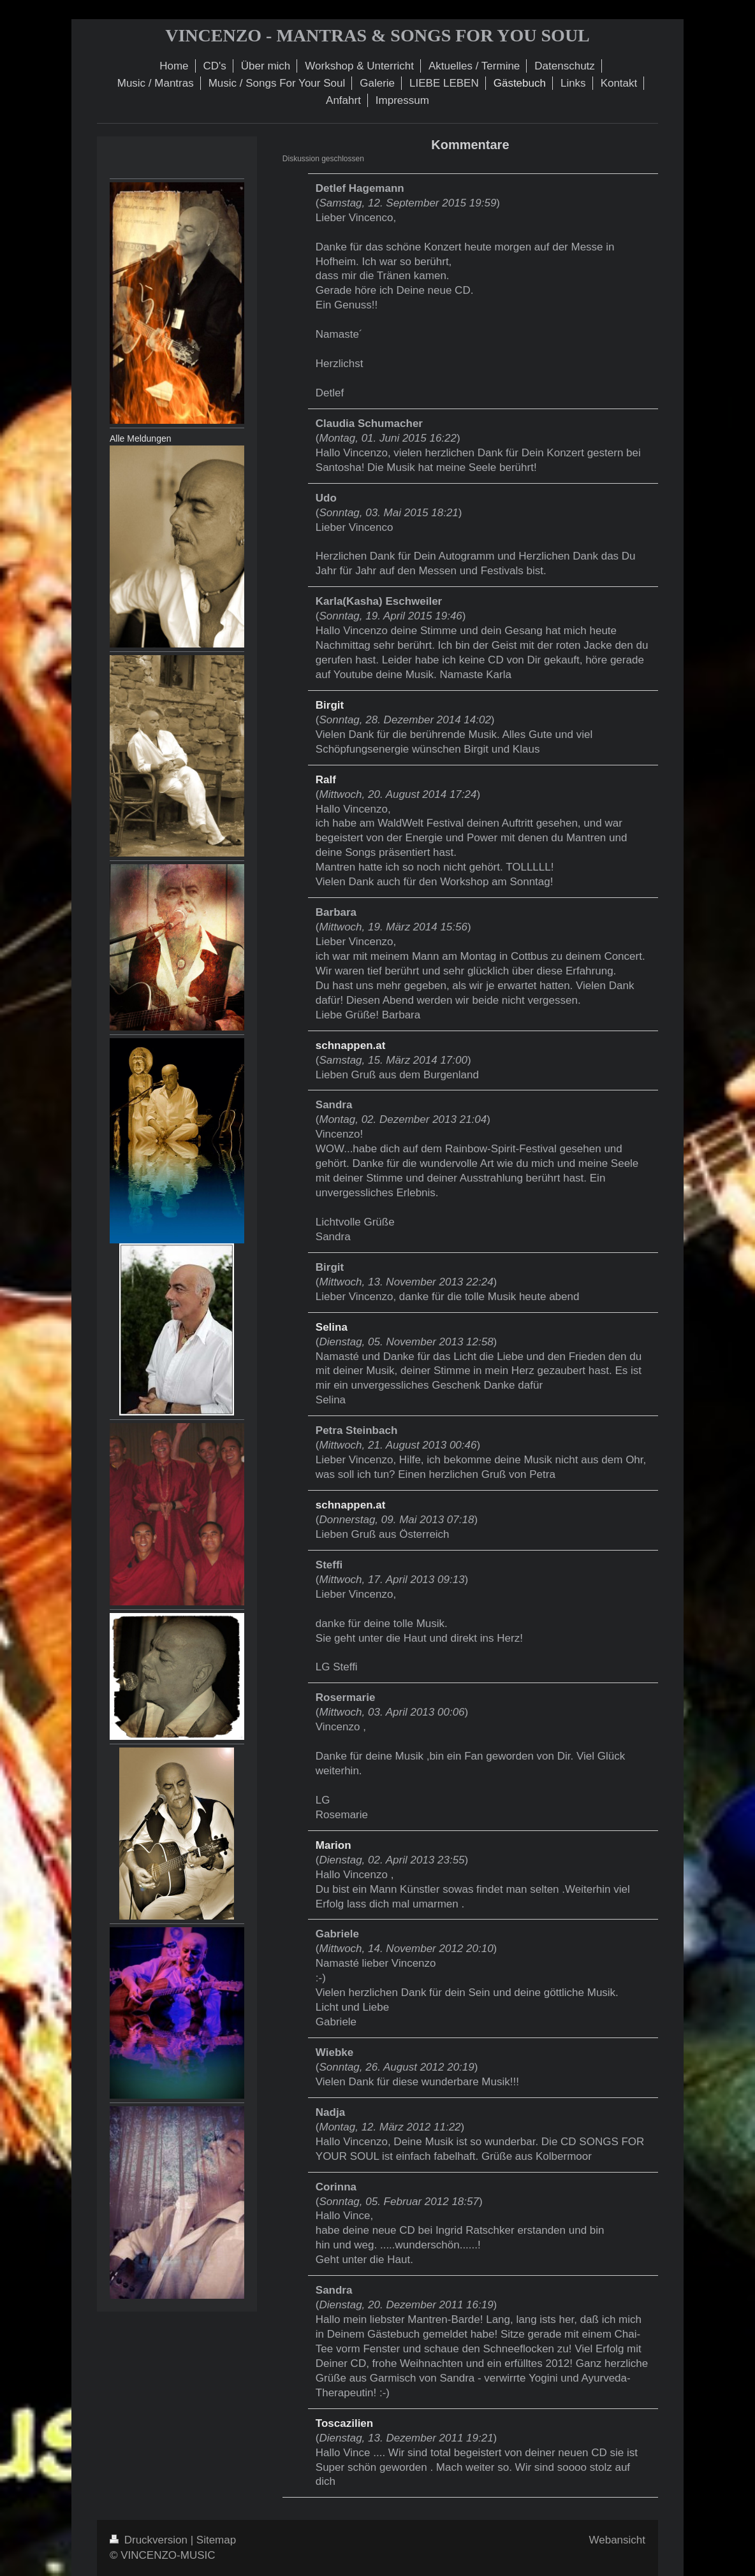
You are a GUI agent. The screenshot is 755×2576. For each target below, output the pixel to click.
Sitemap (216, 2540)
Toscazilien (344, 2423)
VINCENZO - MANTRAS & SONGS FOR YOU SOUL (377, 35)
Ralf (326, 780)
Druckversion (150, 2540)
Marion (333, 1845)
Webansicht (617, 2540)
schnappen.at (351, 1045)
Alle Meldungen (141, 438)
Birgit (330, 705)
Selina (332, 1327)
